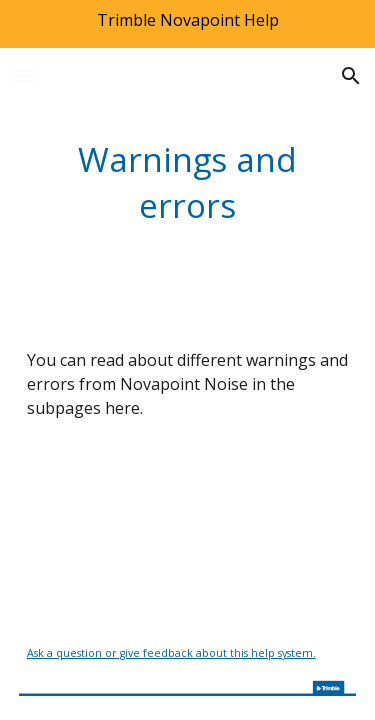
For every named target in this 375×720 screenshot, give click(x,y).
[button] (24, 75)
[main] (188, 182)
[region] (187, 24)
